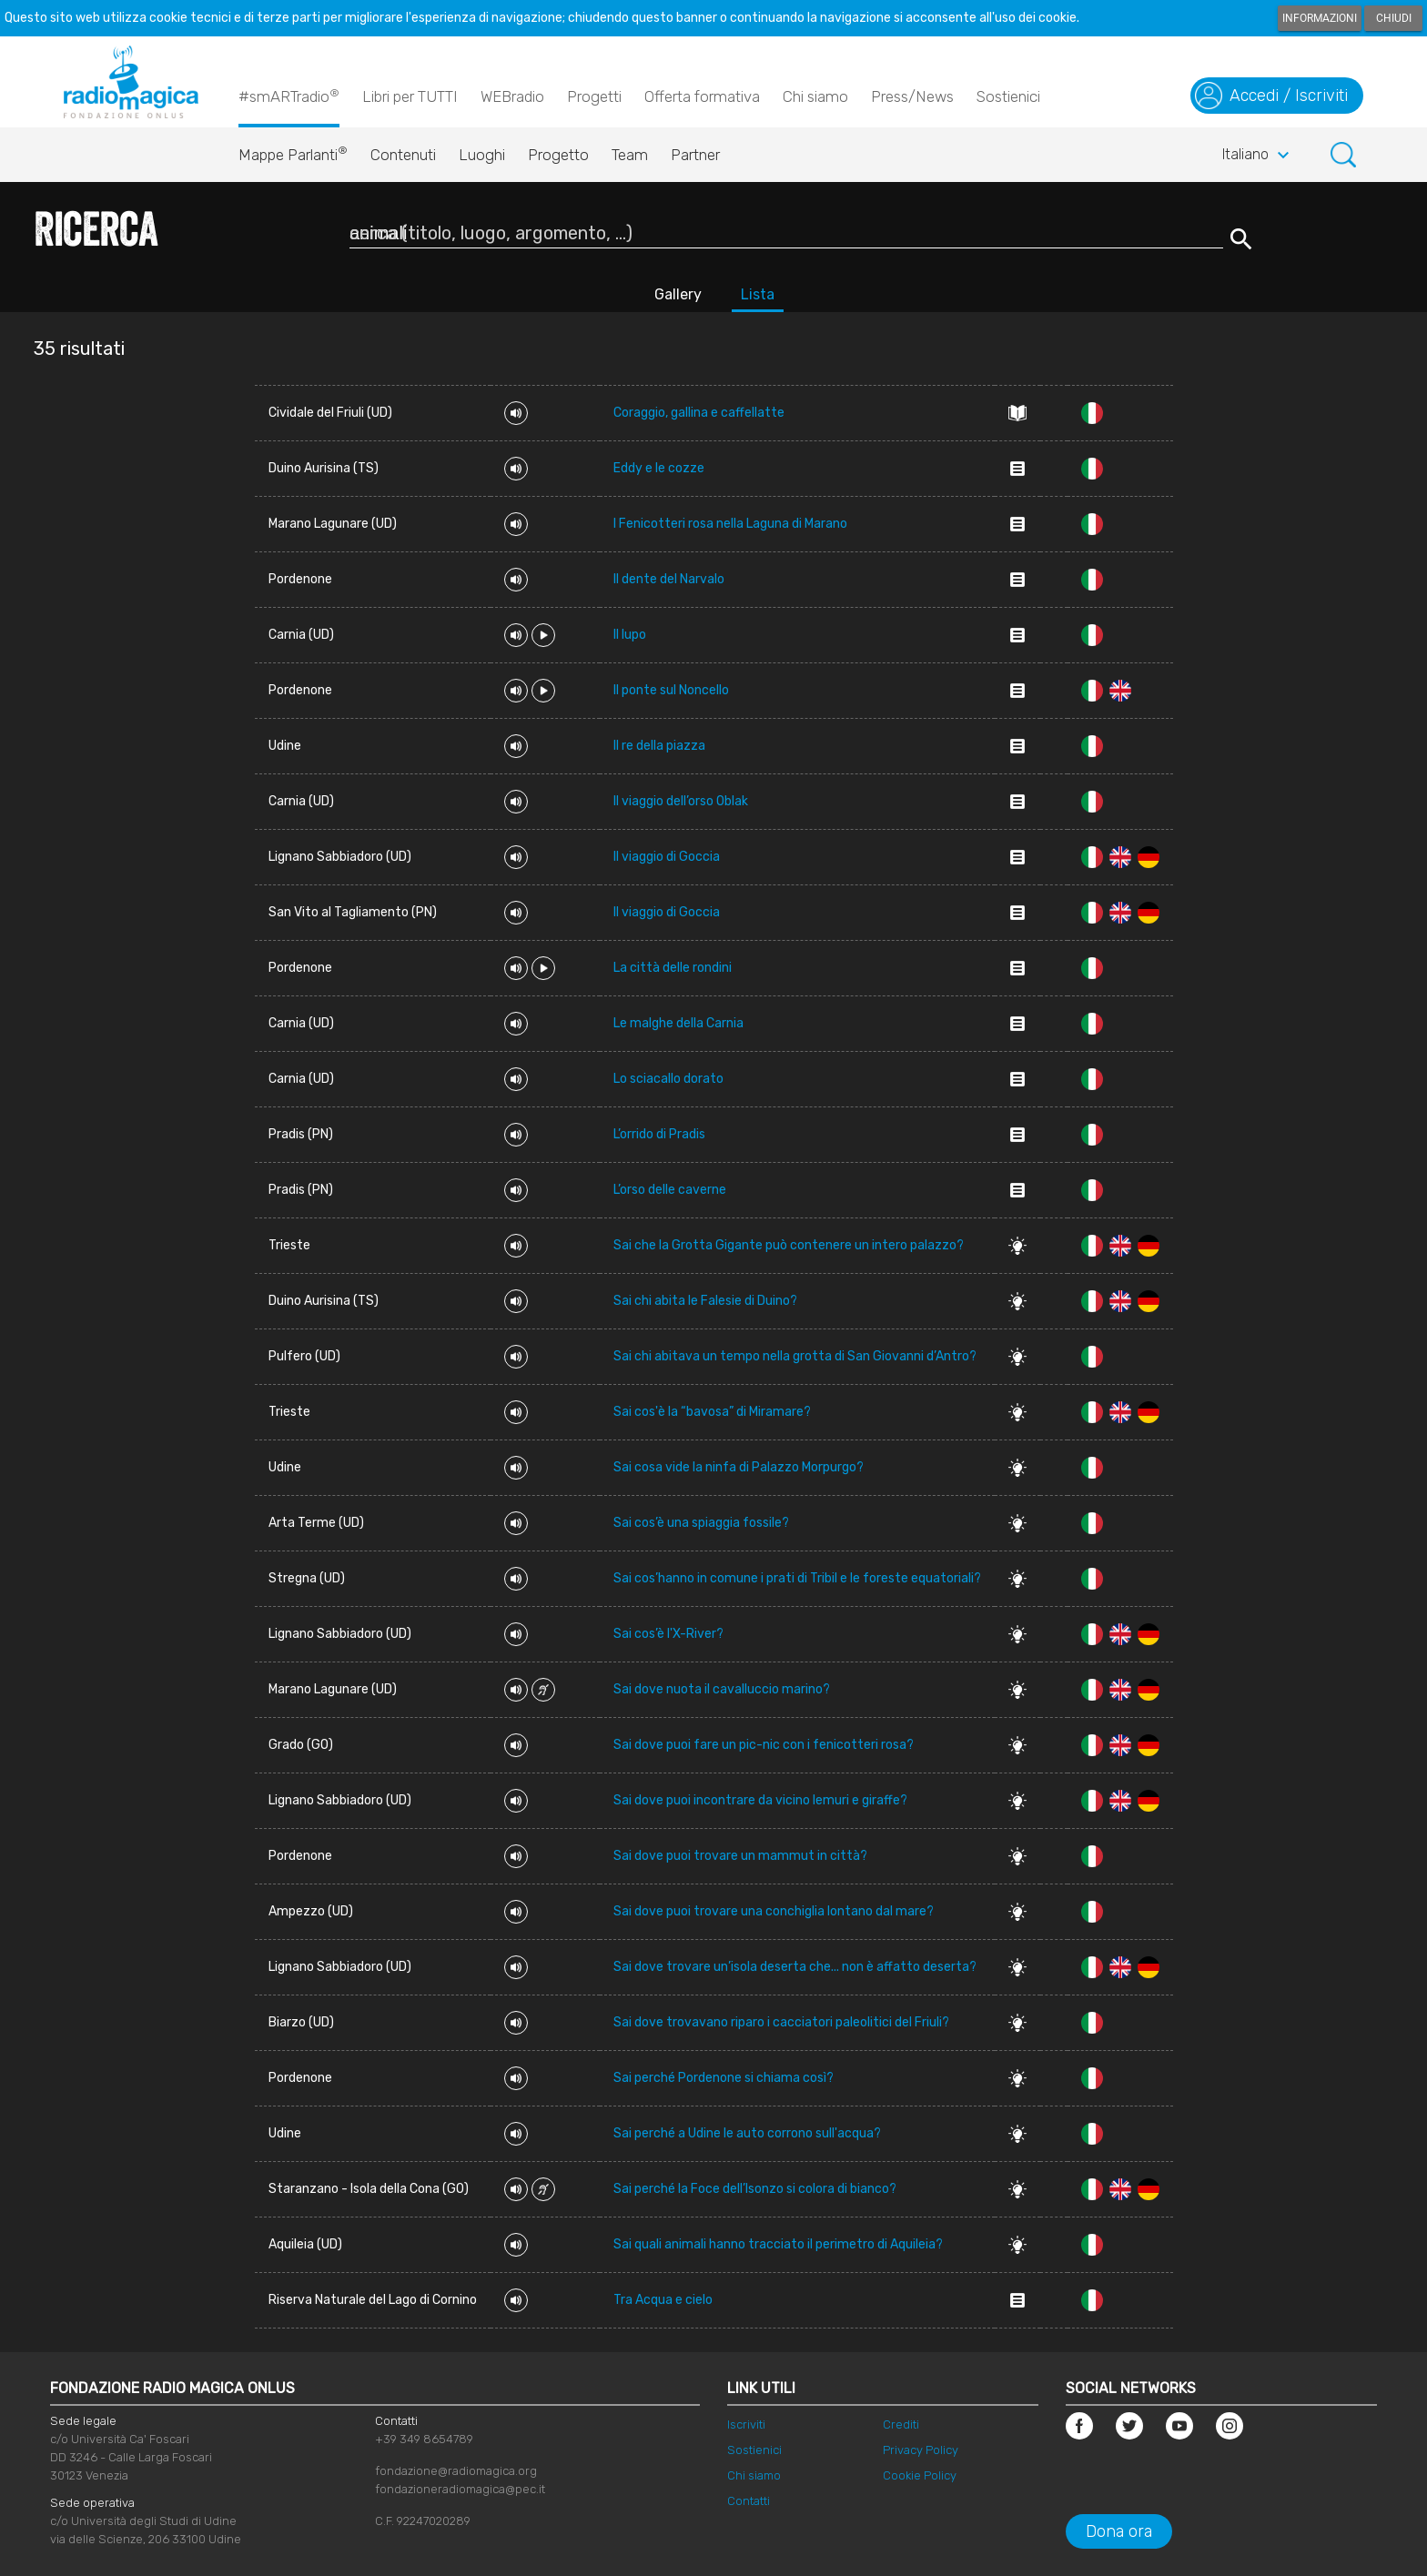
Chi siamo (815, 96)
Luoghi (482, 155)
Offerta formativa (702, 96)
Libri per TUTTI (410, 96)
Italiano (1258, 156)
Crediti (901, 2424)
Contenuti (403, 155)
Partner (695, 155)
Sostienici (1008, 96)
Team (630, 155)
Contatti (748, 2501)
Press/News (912, 96)
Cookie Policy (919, 2475)
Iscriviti (746, 2424)
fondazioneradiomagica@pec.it (460, 2489)
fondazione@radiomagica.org (456, 2471)
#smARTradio (288, 96)
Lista (757, 294)
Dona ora (1119, 2531)
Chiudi (1394, 18)
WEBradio (512, 96)
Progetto (558, 155)
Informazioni (1319, 18)
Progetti (594, 96)
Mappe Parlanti (293, 150)
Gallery (678, 294)
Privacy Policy (920, 2450)
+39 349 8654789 (424, 2439)
